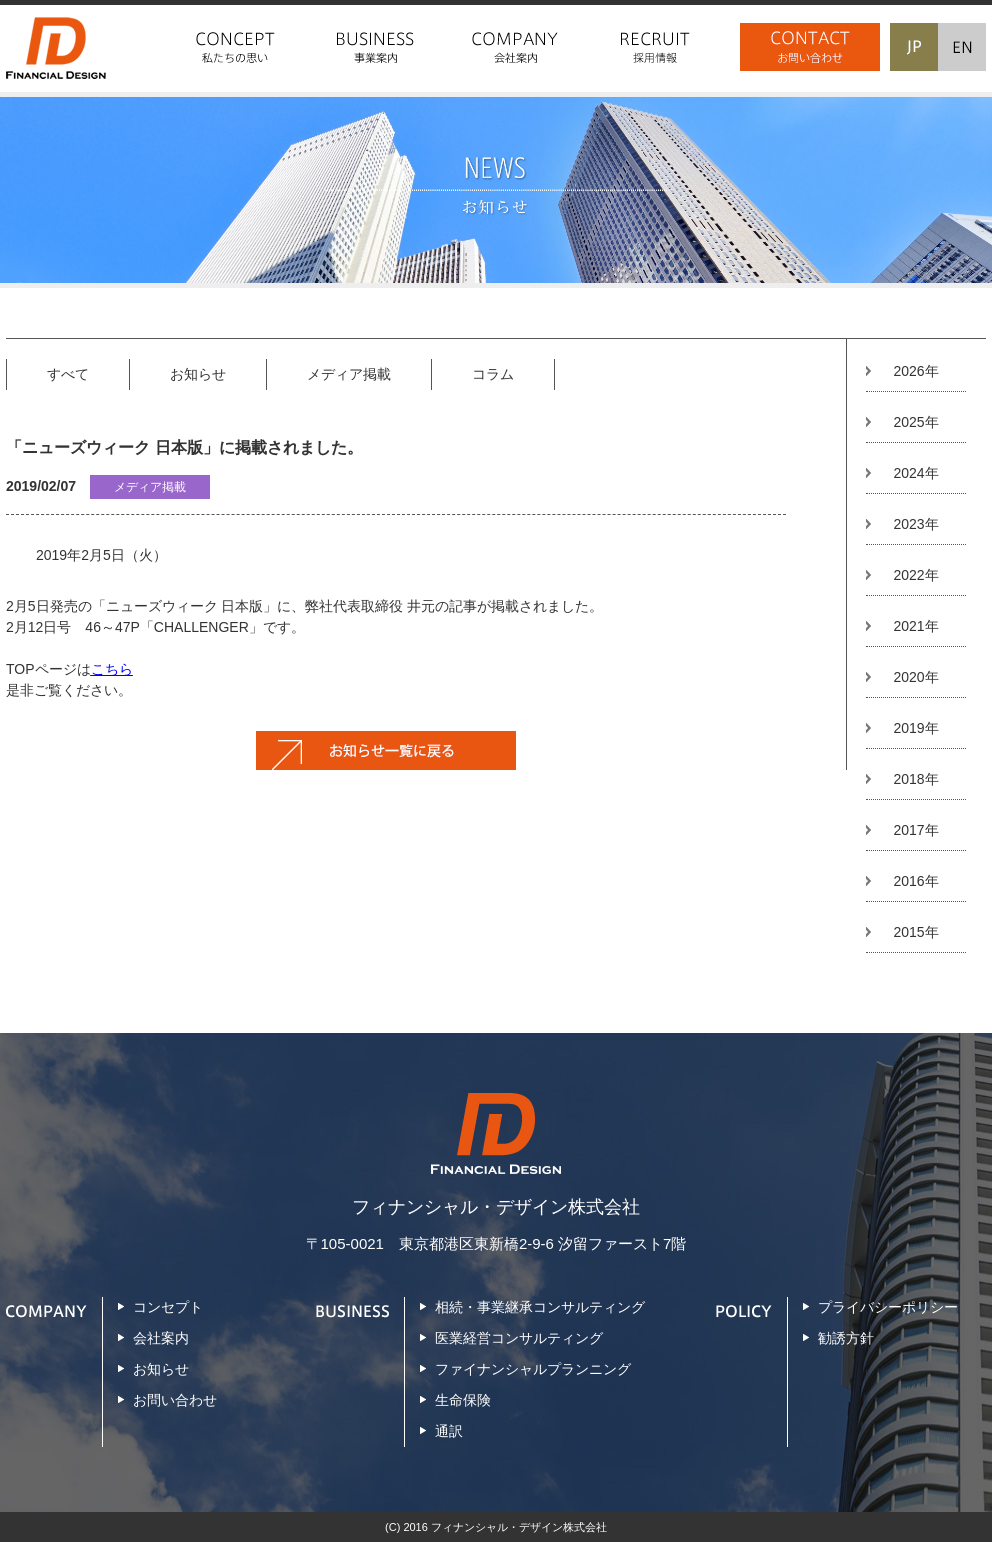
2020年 (915, 677)
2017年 (915, 830)
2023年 (915, 524)
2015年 (915, 932)
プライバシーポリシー (888, 1307)
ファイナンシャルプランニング (533, 1369)
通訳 (449, 1431)
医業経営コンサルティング (519, 1338)
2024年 (915, 473)
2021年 (915, 626)
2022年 (915, 575)
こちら (112, 669)
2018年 (915, 779)
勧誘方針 (846, 1338)
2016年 (915, 881)
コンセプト (168, 1307)
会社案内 (161, 1338)
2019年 (915, 728)
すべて (68, 374)
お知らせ (198, 374)
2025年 (915, 422)
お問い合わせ (175, 1400)
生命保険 (463, 1400)
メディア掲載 (349, 374)
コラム (493, 374)
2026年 (915, 371)
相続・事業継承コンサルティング (540, 1307)
